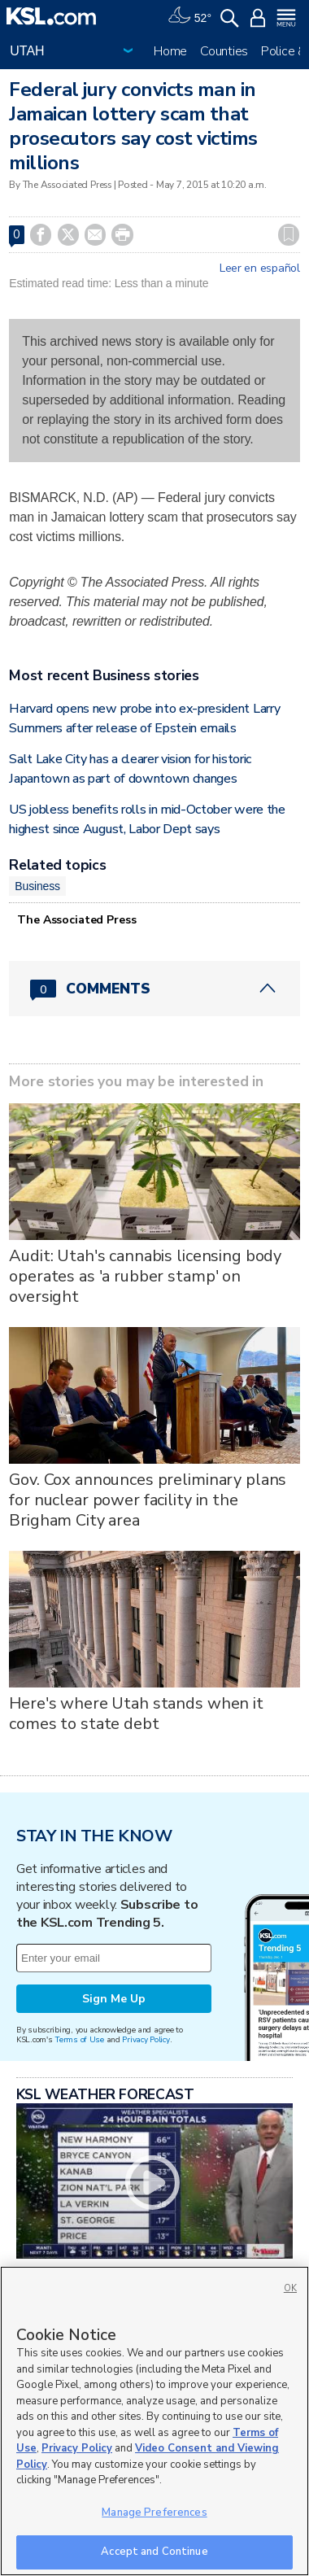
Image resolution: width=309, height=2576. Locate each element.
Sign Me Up (114, 1998)
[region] (154, 2421)
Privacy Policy (145, 2039)
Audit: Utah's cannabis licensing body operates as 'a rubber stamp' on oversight (145, 1276)
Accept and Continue (154, 2551)
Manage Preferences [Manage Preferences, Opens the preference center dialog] (154, 2512)
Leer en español (260, 268)
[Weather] (189, 16)
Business (37, 886)
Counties (224, 51)
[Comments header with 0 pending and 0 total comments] (154, 988)
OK (290, 2288)
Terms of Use (79, 2039)
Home (170, 51)
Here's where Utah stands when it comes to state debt (136, 1713)
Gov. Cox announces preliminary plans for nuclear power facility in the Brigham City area (147, 1500)
